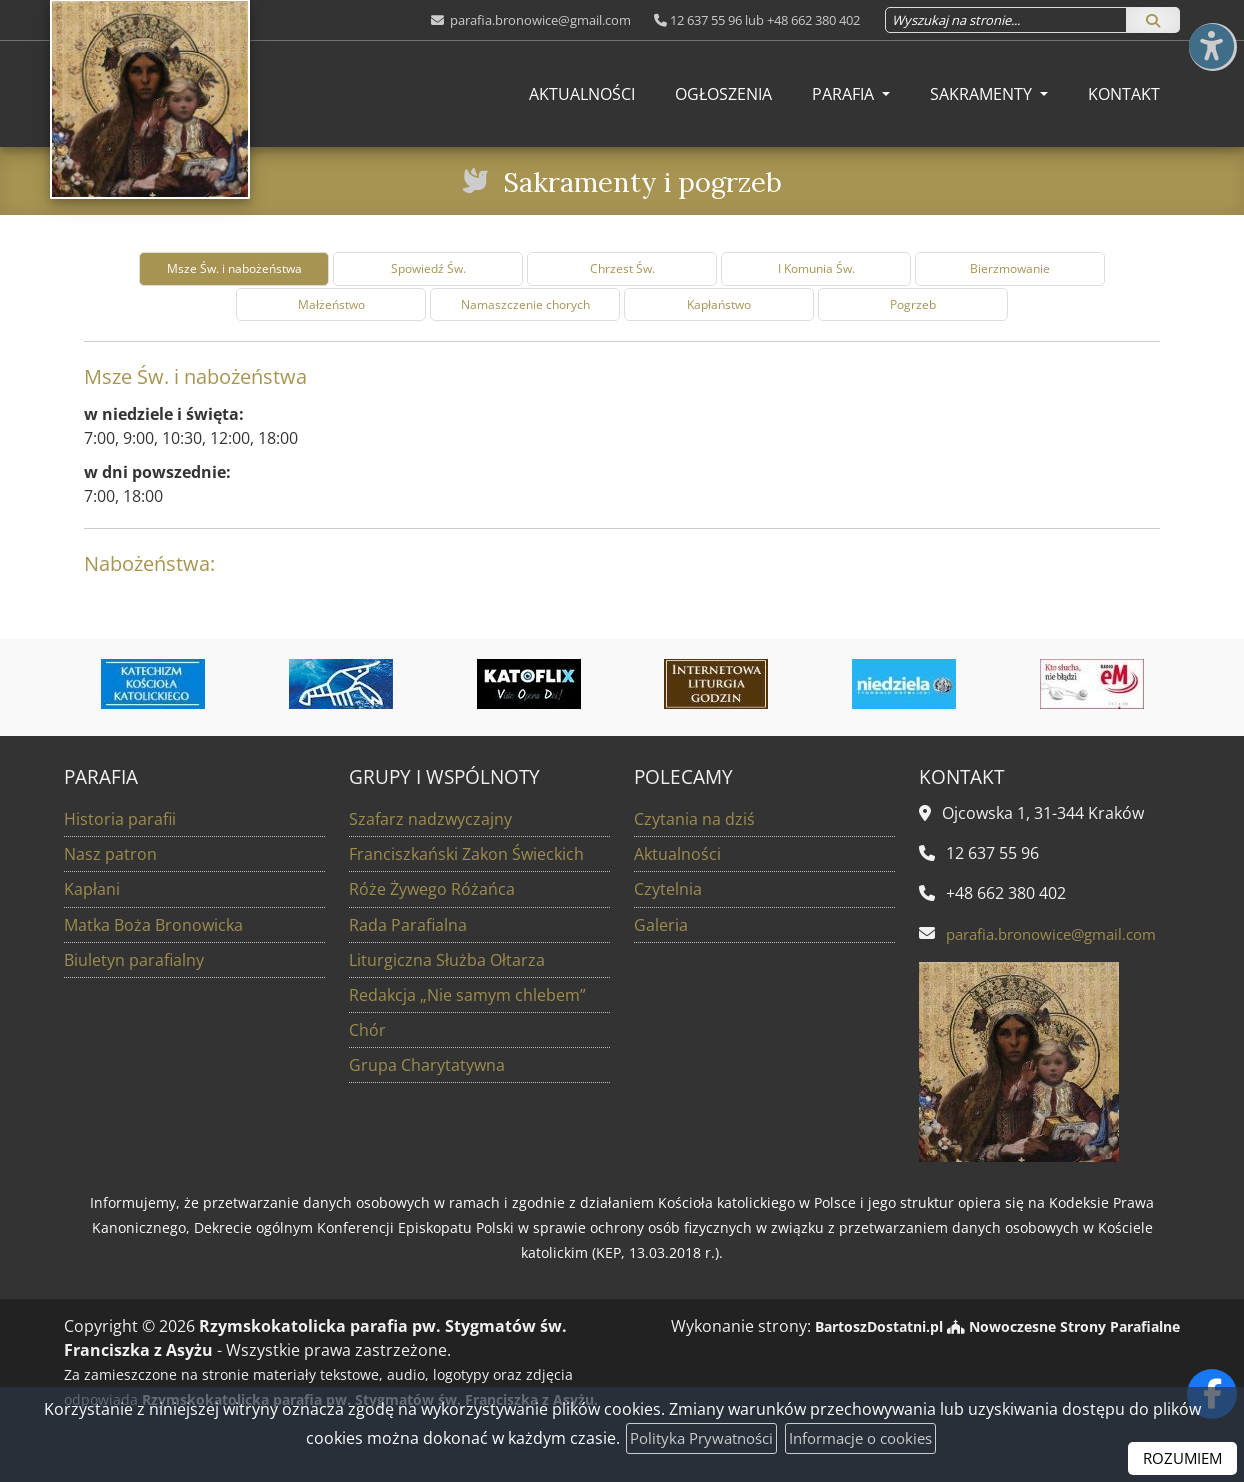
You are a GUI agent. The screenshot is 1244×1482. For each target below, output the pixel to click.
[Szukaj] (1153, 20)
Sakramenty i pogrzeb (642, 180)
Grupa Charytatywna (427, 1064)
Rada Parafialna (408, 924)
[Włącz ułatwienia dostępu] (1210, 34)
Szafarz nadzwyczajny (430, 819)
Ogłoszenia (723, 94)
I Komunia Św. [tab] (816, 268)
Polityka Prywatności (695, 1438)
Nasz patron (110, 854)
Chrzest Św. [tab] (622, 268)
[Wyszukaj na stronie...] (1006, 20)
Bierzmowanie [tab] (1010, 268)
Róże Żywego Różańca (432, 889)
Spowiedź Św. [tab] (428, 268)
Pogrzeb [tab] (913, 304)
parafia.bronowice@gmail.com (539, 20)
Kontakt (1124, 94)
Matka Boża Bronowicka (153, 924)
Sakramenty (983, 94)
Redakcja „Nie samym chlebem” (467, 994)
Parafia (845, 94)
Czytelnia (668, 889)
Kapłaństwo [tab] (719, 304)
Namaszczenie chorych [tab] (525, 304)
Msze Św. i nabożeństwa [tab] (234, 268)
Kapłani (92, 889)
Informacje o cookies (867, 1438)
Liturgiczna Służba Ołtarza (447, 959)
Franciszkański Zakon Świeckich (466, 854)
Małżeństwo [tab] (331, 304)
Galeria (661, 924)
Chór (367, 1029)
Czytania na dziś (694, 819)
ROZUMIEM (1180, 1458)
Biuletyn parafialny (134, 959)
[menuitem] (582, 94)
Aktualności (582, 94)
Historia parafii (120, 819)
